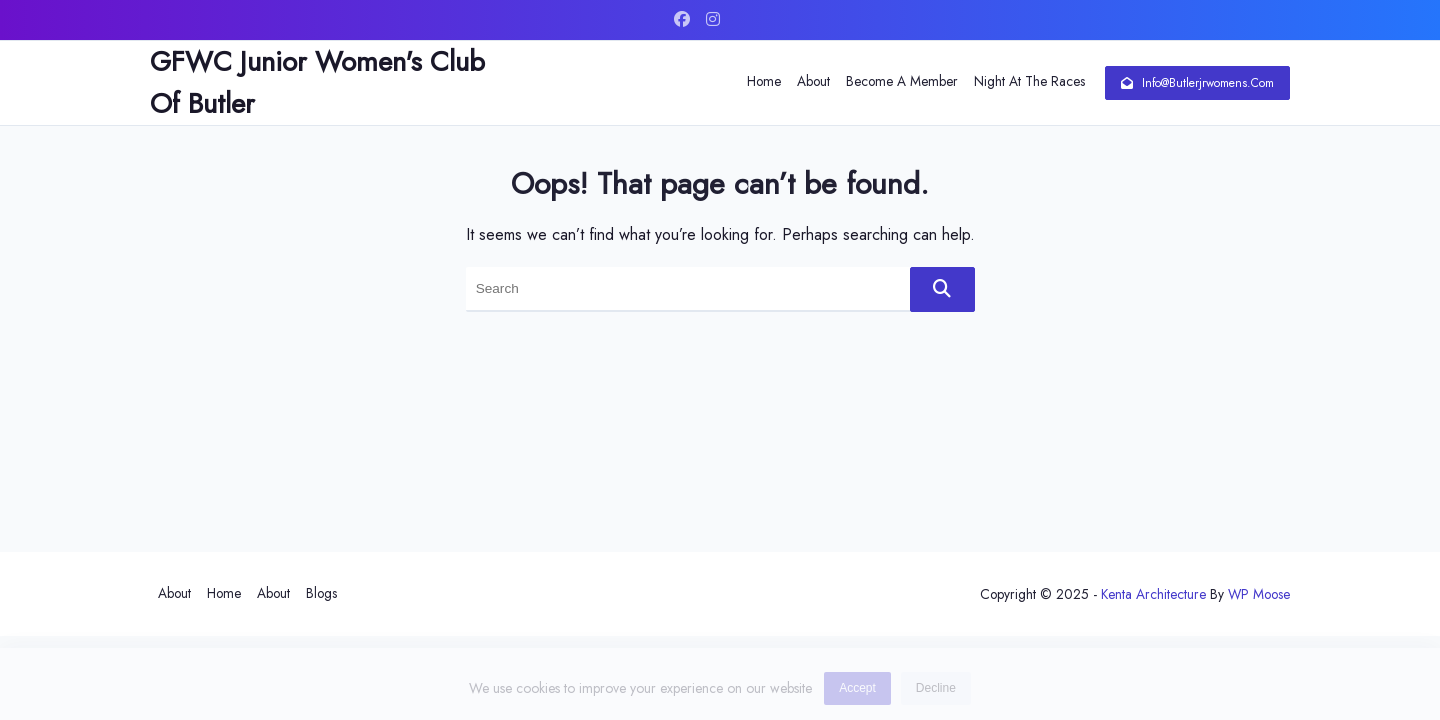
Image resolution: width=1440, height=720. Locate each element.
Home (764, 81)
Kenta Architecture (1153, 594)
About (813, 81)
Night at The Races (1029, 81)
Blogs (321, 593)
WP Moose (1259, 594)
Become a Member (902, 81)
